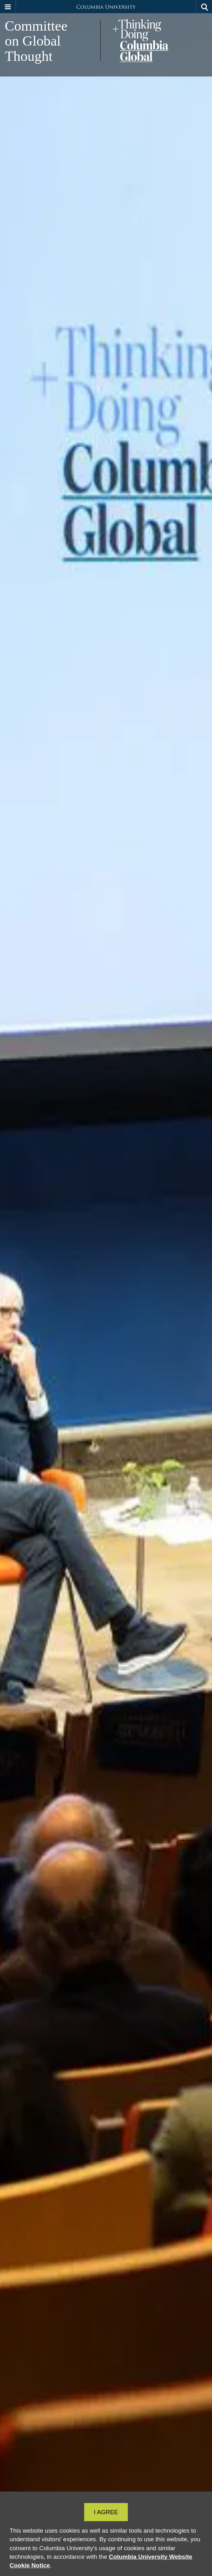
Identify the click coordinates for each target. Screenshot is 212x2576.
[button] (8, 6)
